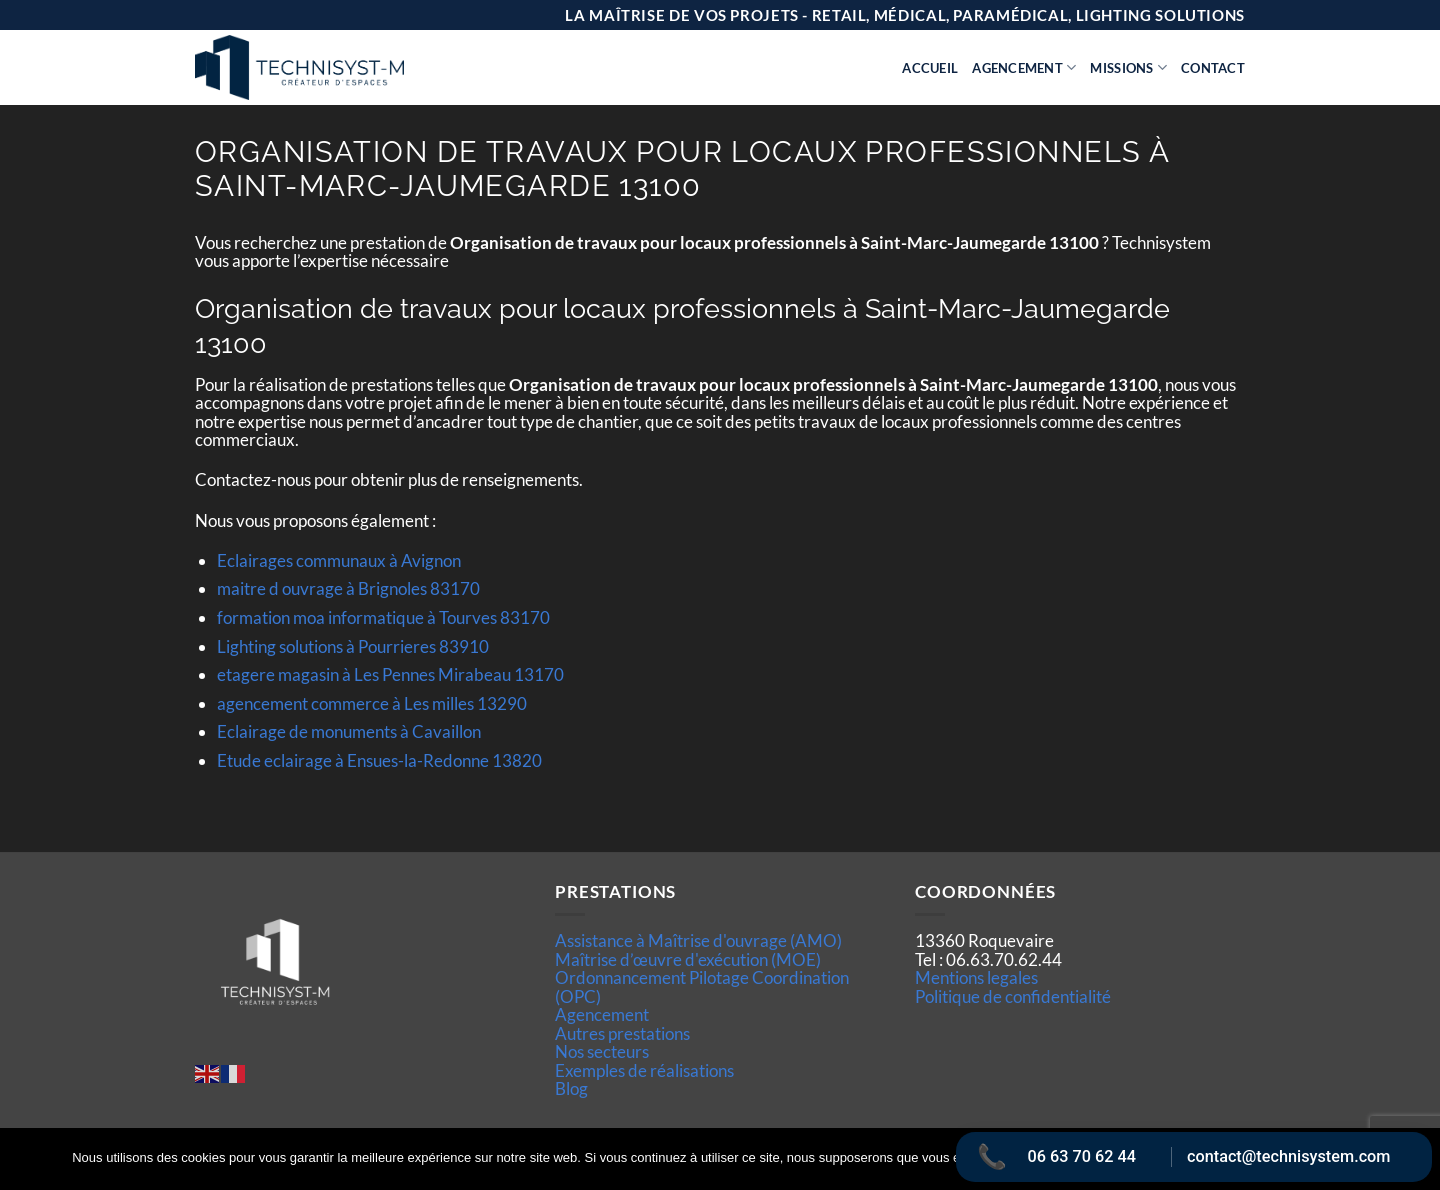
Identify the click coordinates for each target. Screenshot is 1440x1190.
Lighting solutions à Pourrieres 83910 (353, 646)
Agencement (1024, 67)
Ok (1083, 1159)
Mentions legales (976, 977)
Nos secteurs (602, 1051)
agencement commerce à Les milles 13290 (372, 703)
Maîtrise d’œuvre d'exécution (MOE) (688, 959)
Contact (1213, 68)
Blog (571, 1088)
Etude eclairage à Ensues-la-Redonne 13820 (379, 760)
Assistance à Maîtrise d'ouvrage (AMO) (698, 940)
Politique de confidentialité (1013, 996)
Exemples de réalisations (644, 1070)
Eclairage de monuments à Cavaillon (349, 731)
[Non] (1413, 1165)
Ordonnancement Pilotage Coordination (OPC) (702, 986)
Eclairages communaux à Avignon (339, 560)
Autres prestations (622, 1033)
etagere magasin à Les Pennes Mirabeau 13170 (390, 674)
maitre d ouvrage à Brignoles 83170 (348, 588)
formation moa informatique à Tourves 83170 (383, 617)
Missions (1128, 67)
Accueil (930, 68)
